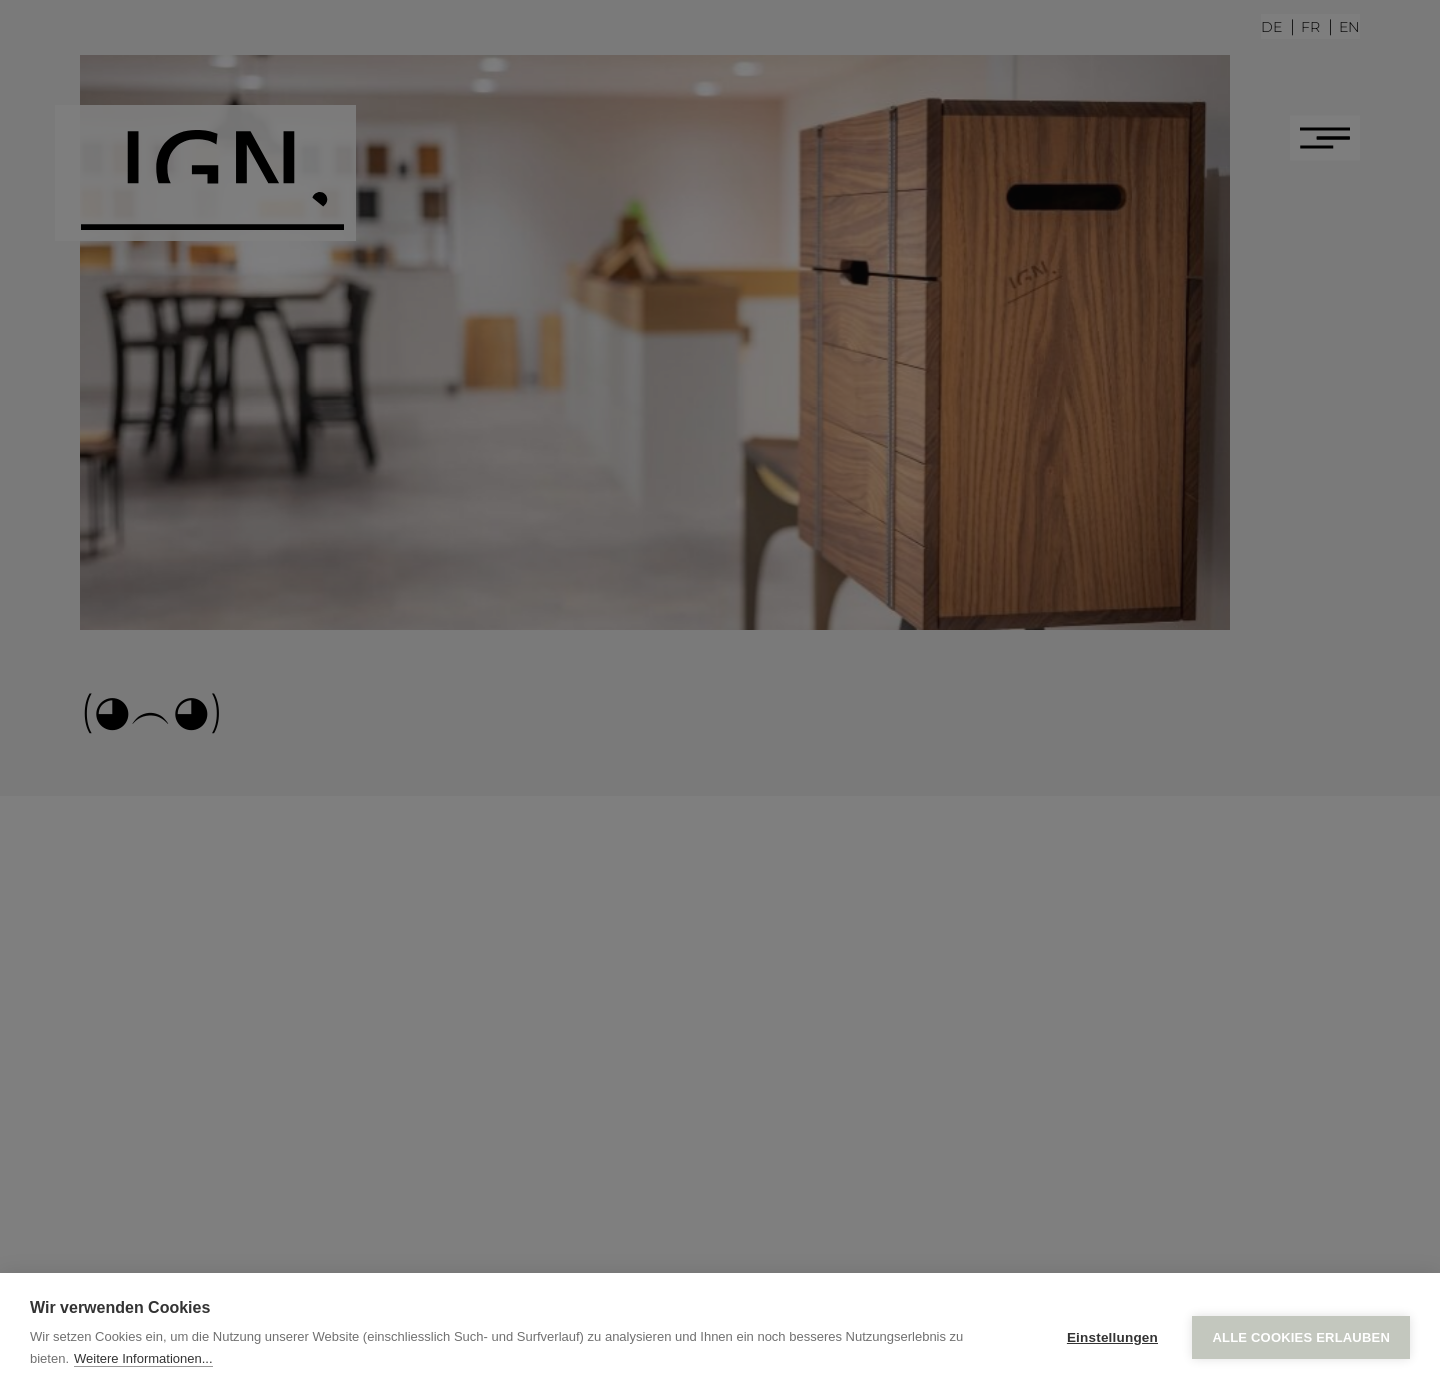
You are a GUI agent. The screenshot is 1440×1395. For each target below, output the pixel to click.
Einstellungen (1112, 1334)
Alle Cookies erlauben (1301, 1334)
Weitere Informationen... (143, 1358)
